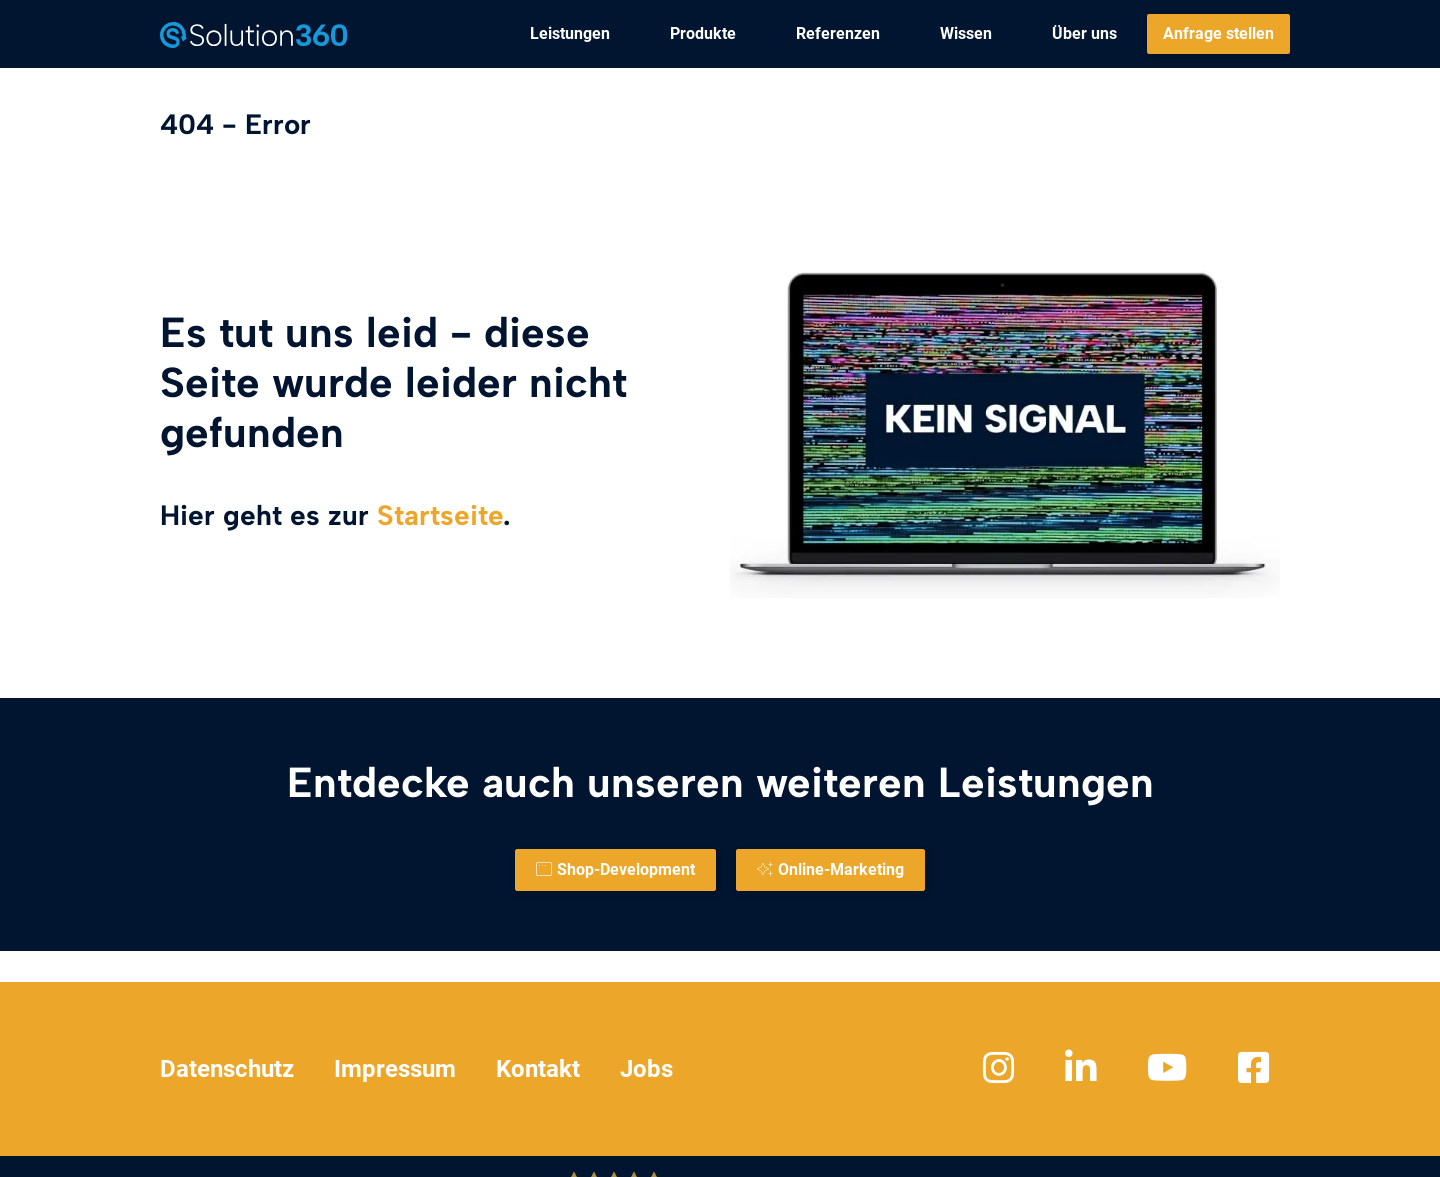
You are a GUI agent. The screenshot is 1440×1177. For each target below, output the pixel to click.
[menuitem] (570, 34)
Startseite (440, 515)
